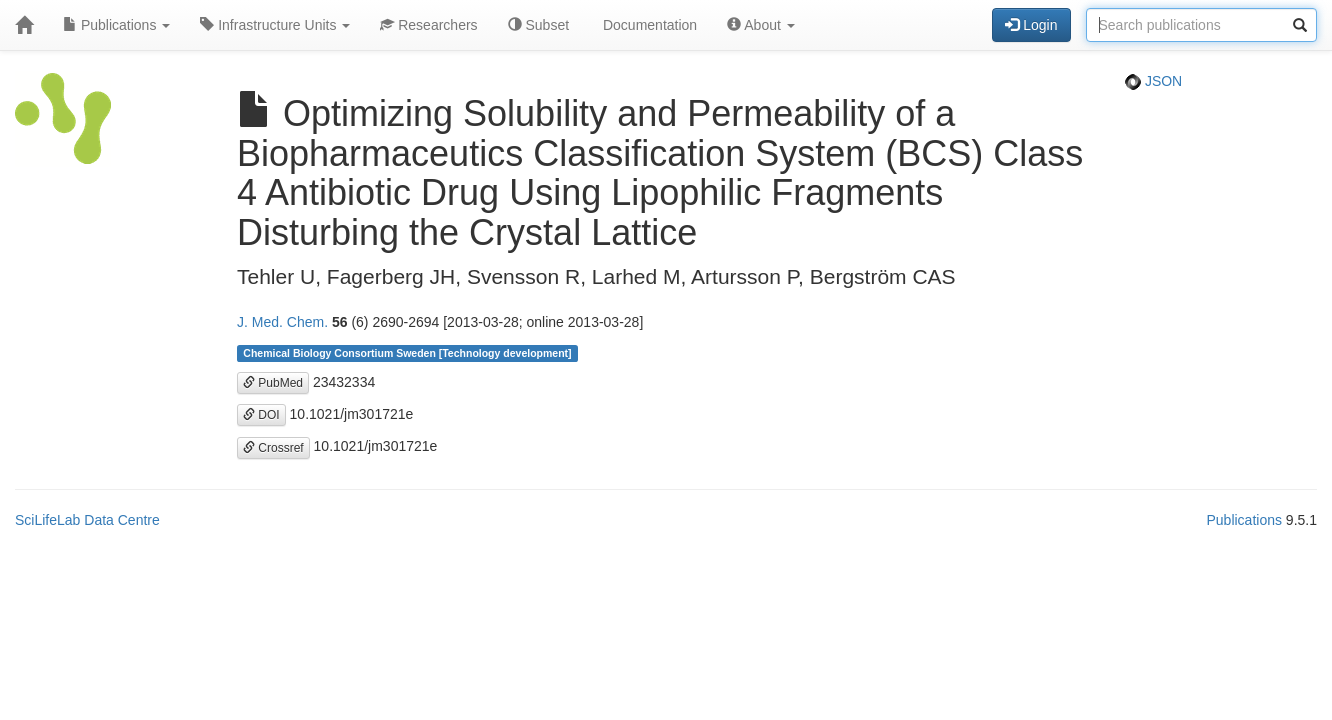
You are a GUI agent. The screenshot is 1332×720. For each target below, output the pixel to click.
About (761, 25)
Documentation (648, 25)
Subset (538, 25)
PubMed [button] (273, 383)
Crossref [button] (273, 448)
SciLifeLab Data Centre (87, 520)
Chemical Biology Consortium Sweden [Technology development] (407, 353)
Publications (116, 25)
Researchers (428, 25)
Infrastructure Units (275, 25)
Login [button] (1031, 25)
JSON (1153, 81)
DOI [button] (261, 415)
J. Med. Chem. (282, 322)
